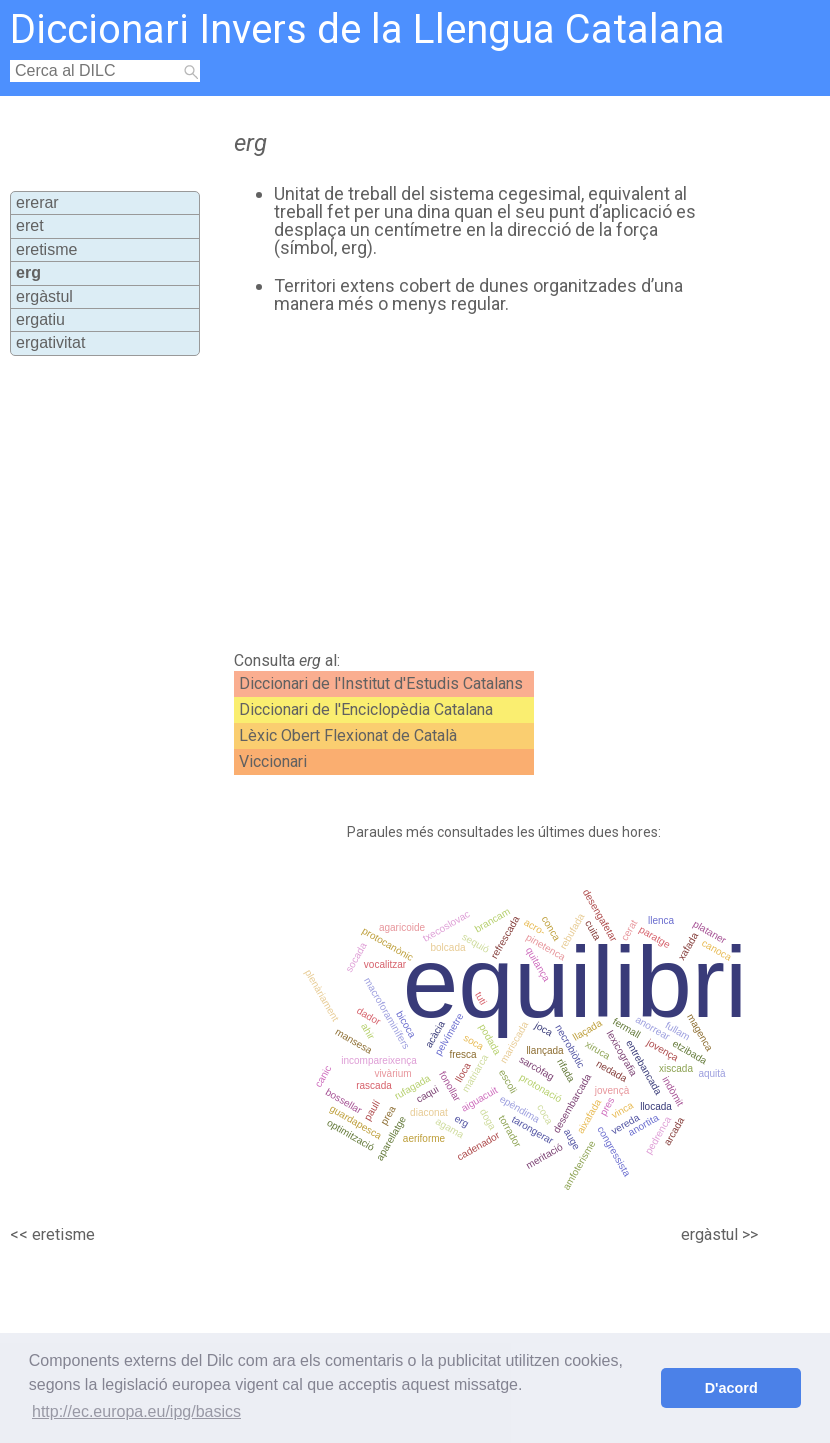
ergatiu (40, 319)
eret (30, 225)
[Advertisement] (452, 483)
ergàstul (44, 296)
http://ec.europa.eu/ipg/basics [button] (136, 1411)
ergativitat (50, 342)
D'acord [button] (731, 1388)
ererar (37, 202)
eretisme (46, 249)
